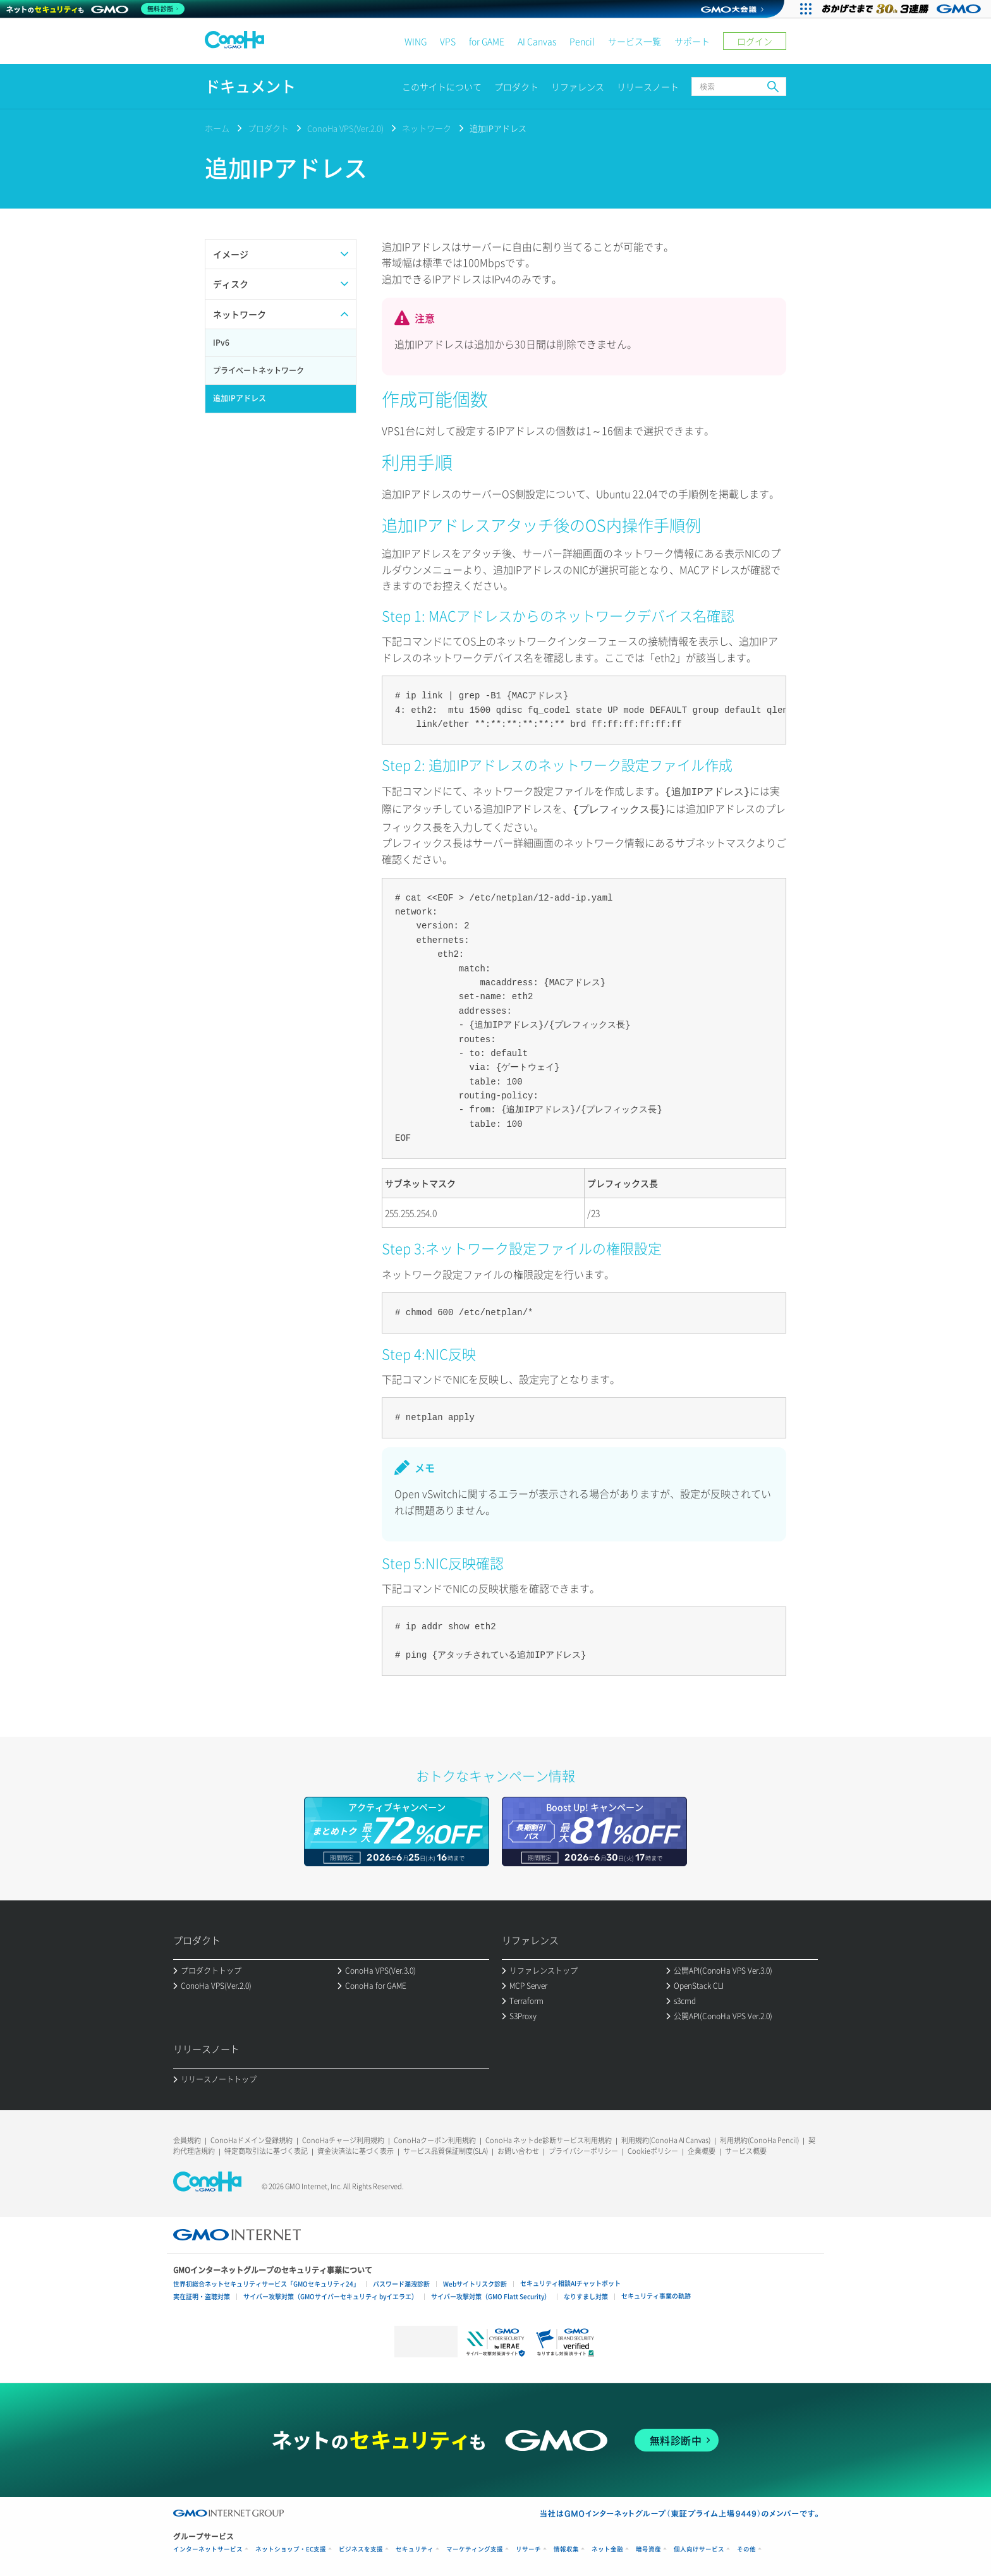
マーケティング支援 (474, 2547)
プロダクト (516, 86)
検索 (773, 86)
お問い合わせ (518, 2148)
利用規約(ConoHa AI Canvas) (665, 2137)
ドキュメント (250, 86)
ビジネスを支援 (361, 2547)
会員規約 (187, 2137)
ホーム (217, 128)
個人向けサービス (699, 2547)
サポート (692, 41)
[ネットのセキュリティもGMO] (97, 9)
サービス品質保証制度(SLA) (445, 2148)
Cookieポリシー (653, 2148)
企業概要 (701, 2148)
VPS (448, 41)
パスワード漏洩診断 (401, 2281)
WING (415, 41)
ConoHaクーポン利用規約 (435, 2137)
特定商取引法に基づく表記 (266, 2148)
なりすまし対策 (586, 2294)
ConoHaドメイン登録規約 (251, 2137)
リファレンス (577, 86)
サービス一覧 (634, 41)
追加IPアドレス (498, 128)
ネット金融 (607, 2547)
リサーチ (528, 2547)
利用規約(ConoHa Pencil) (759, 2137)
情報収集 (566, 2547)
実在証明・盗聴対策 (201, 2294)
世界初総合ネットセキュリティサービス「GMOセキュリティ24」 (266, 2281)
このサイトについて (442, 86)
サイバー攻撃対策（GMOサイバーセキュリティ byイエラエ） (330, 2294)
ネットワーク (426, 128)
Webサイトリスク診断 (475, 2281)
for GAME (486, 41)
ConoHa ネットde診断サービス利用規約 (548, 2137)
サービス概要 (746, 2148)
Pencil (582, 41)
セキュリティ (415, 2547)
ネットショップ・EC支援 (290, 2547)
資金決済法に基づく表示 (355, 2148)
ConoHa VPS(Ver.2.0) (345, 128)
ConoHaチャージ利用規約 (343, 2137)
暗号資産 (648, 2547)
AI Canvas (537, 41)
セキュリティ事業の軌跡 (656, 2293)
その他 (746, 2547)
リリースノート (648, 86)
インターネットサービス (208, 2547)
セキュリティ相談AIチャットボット (570, 2280)
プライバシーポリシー (583, 2148)
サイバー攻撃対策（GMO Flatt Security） (490, 2294)
